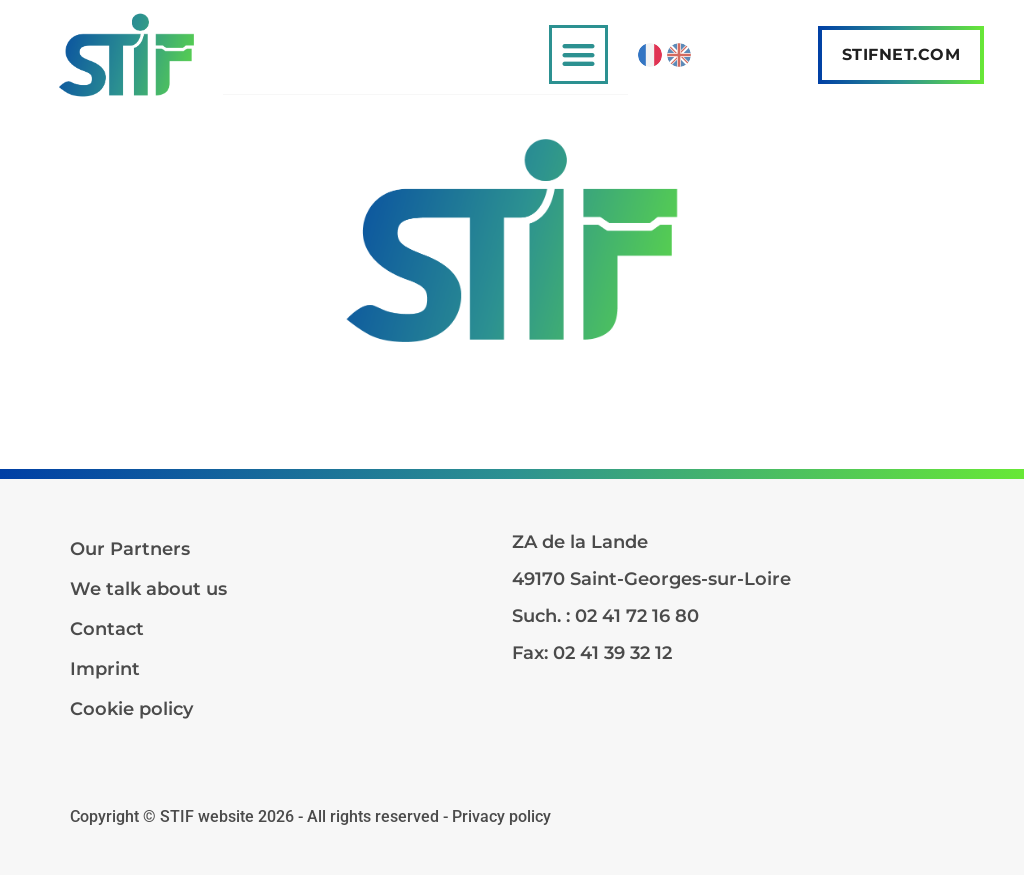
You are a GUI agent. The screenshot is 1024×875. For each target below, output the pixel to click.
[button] (578, 54)
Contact (107, 629)
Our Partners (130, 549)
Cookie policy (131, 709)
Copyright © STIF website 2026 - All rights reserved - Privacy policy (310, 816)
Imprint (105, 669)
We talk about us (148, 589)
